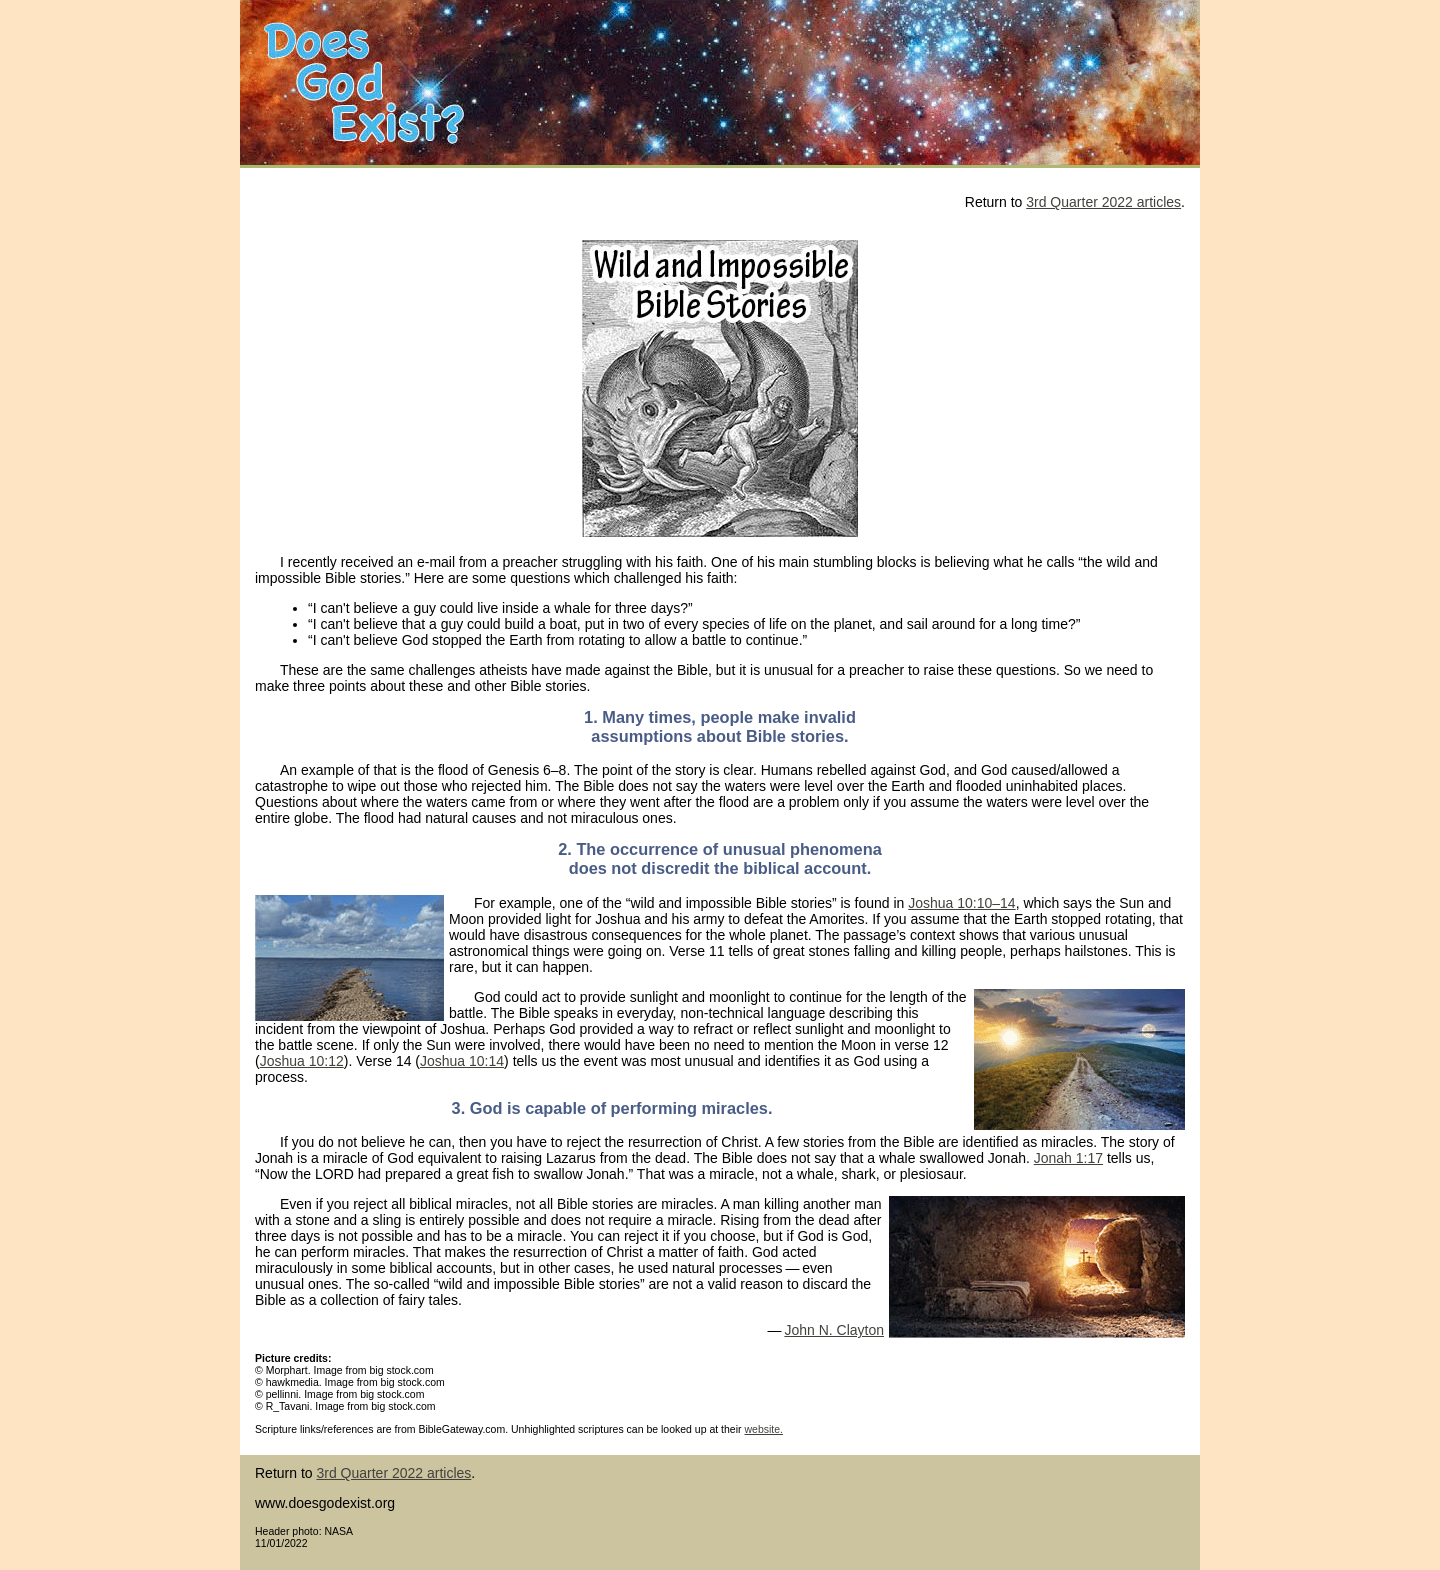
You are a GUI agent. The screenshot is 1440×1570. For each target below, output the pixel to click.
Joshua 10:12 (302, 1061)
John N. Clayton (834, 1330)
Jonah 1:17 (1068, 1158)
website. (763, 1429)
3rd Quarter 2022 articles (1103, 202)
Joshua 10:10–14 (961, 903)
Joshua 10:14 (462, 1061)
